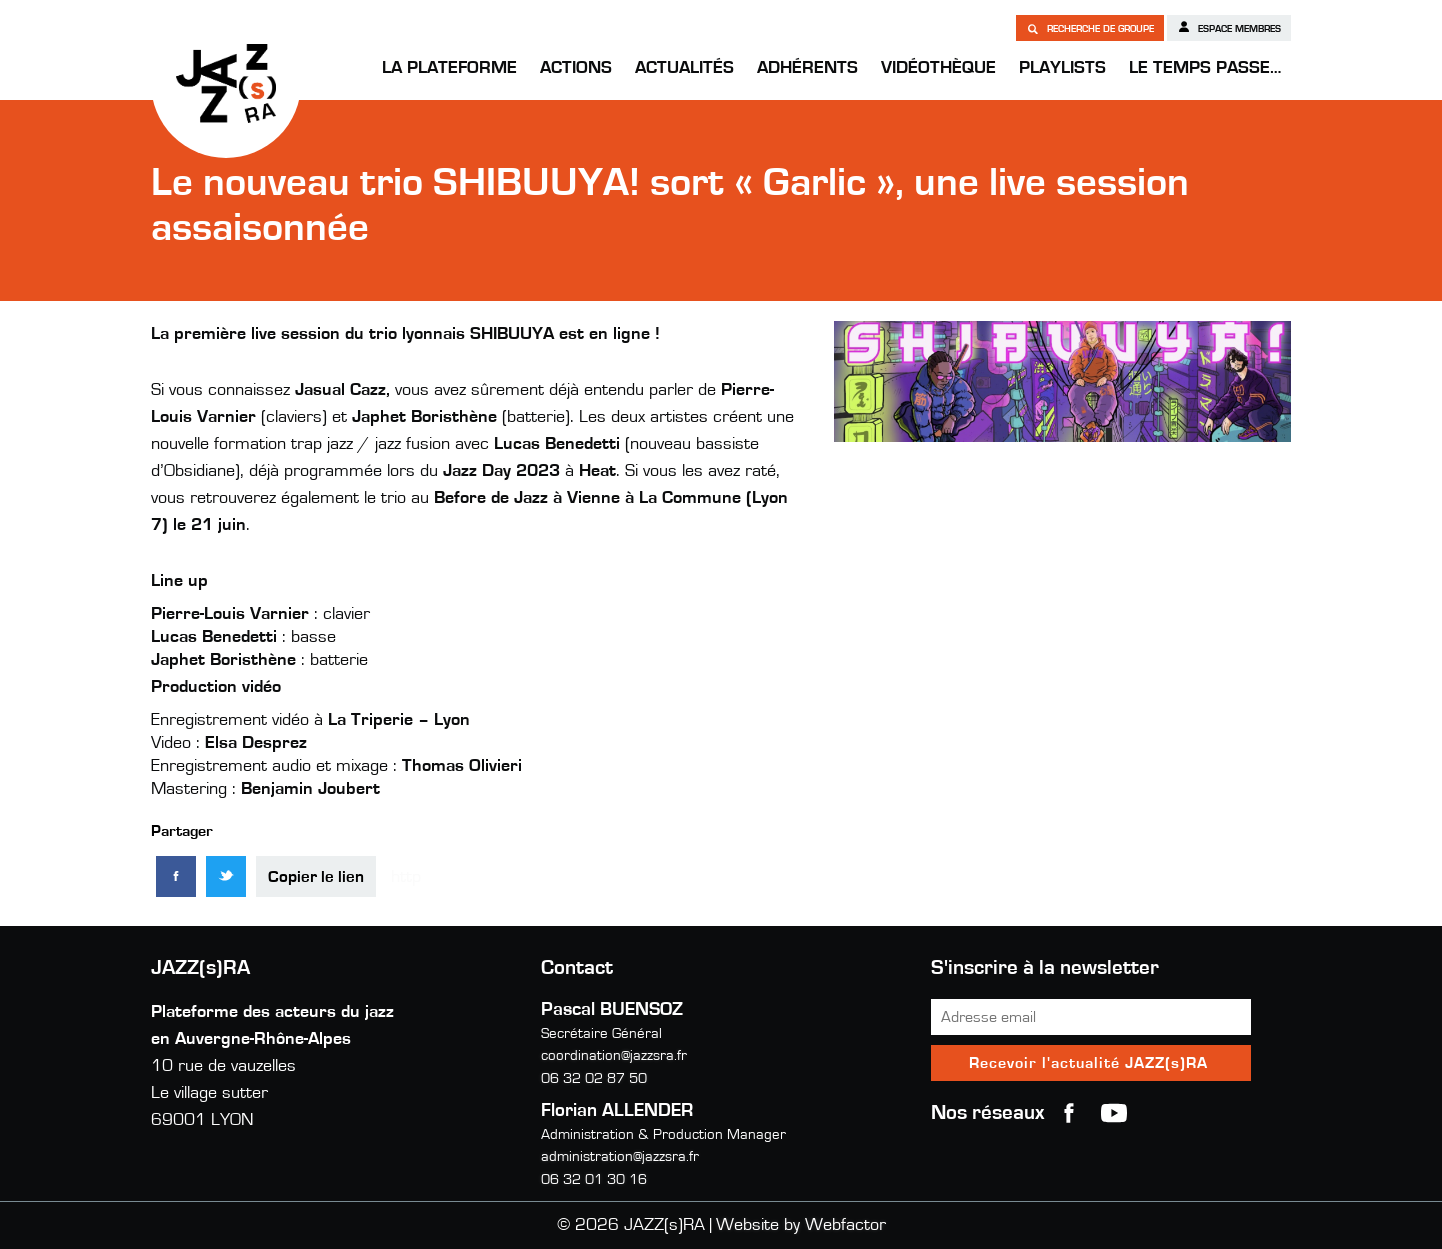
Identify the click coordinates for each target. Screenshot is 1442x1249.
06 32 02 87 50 (594, 1078)
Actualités (684, 68)
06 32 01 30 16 (594, 1179)
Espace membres (1229, 27)
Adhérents (807, 68)
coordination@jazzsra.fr (614, 1055)
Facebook (1069, 1113)
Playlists (1062, 68)
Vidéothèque (938, 68)
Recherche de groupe (1090, 28)
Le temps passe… (1205, 68)
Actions (576, 68)
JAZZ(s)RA (226, 83)
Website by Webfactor (801, 1225)
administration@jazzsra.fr (620, 1156)
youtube (1114, 1113)
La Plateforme (449, 68)
